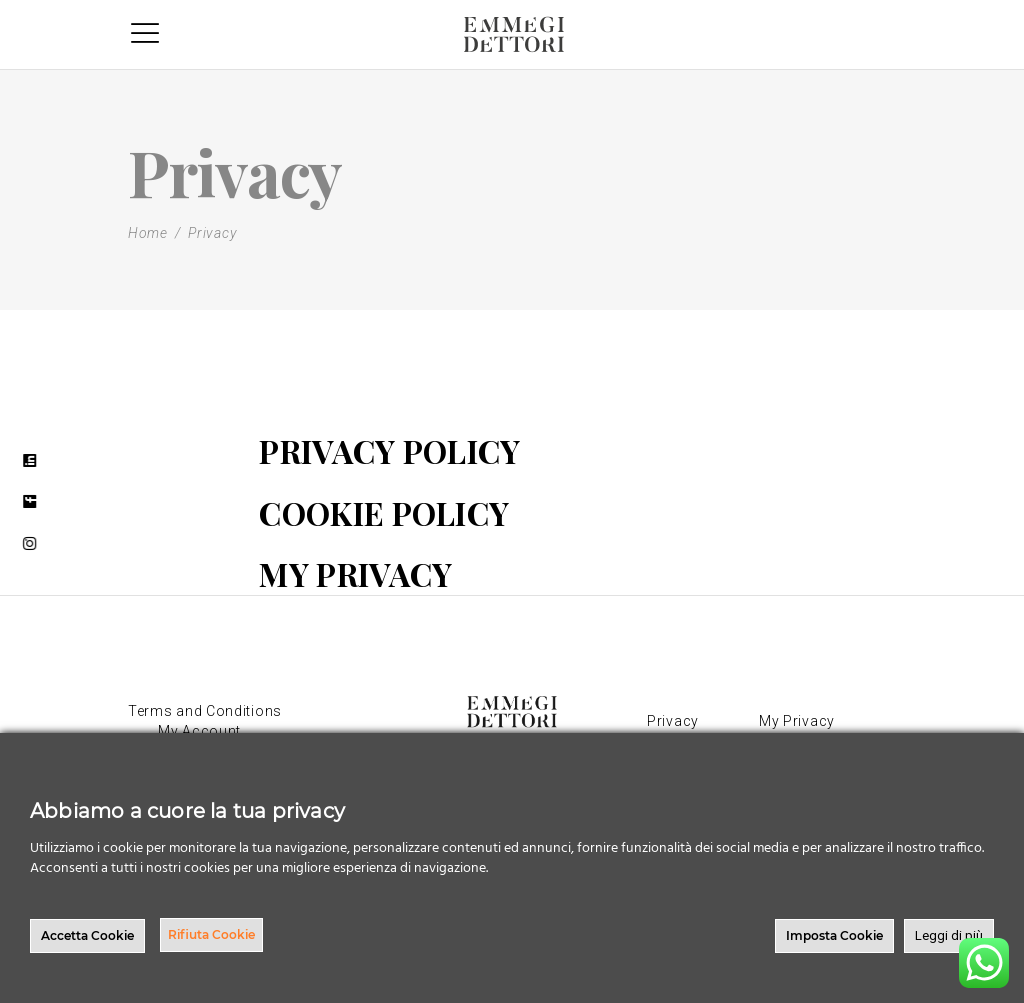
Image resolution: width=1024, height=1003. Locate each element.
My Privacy (797, 721)
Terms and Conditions (205, 711)
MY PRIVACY (355, 573)
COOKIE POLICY (384, 512)
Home (148, 233)
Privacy (673, 721)
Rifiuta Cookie (211, 934)
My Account (199, 731)
